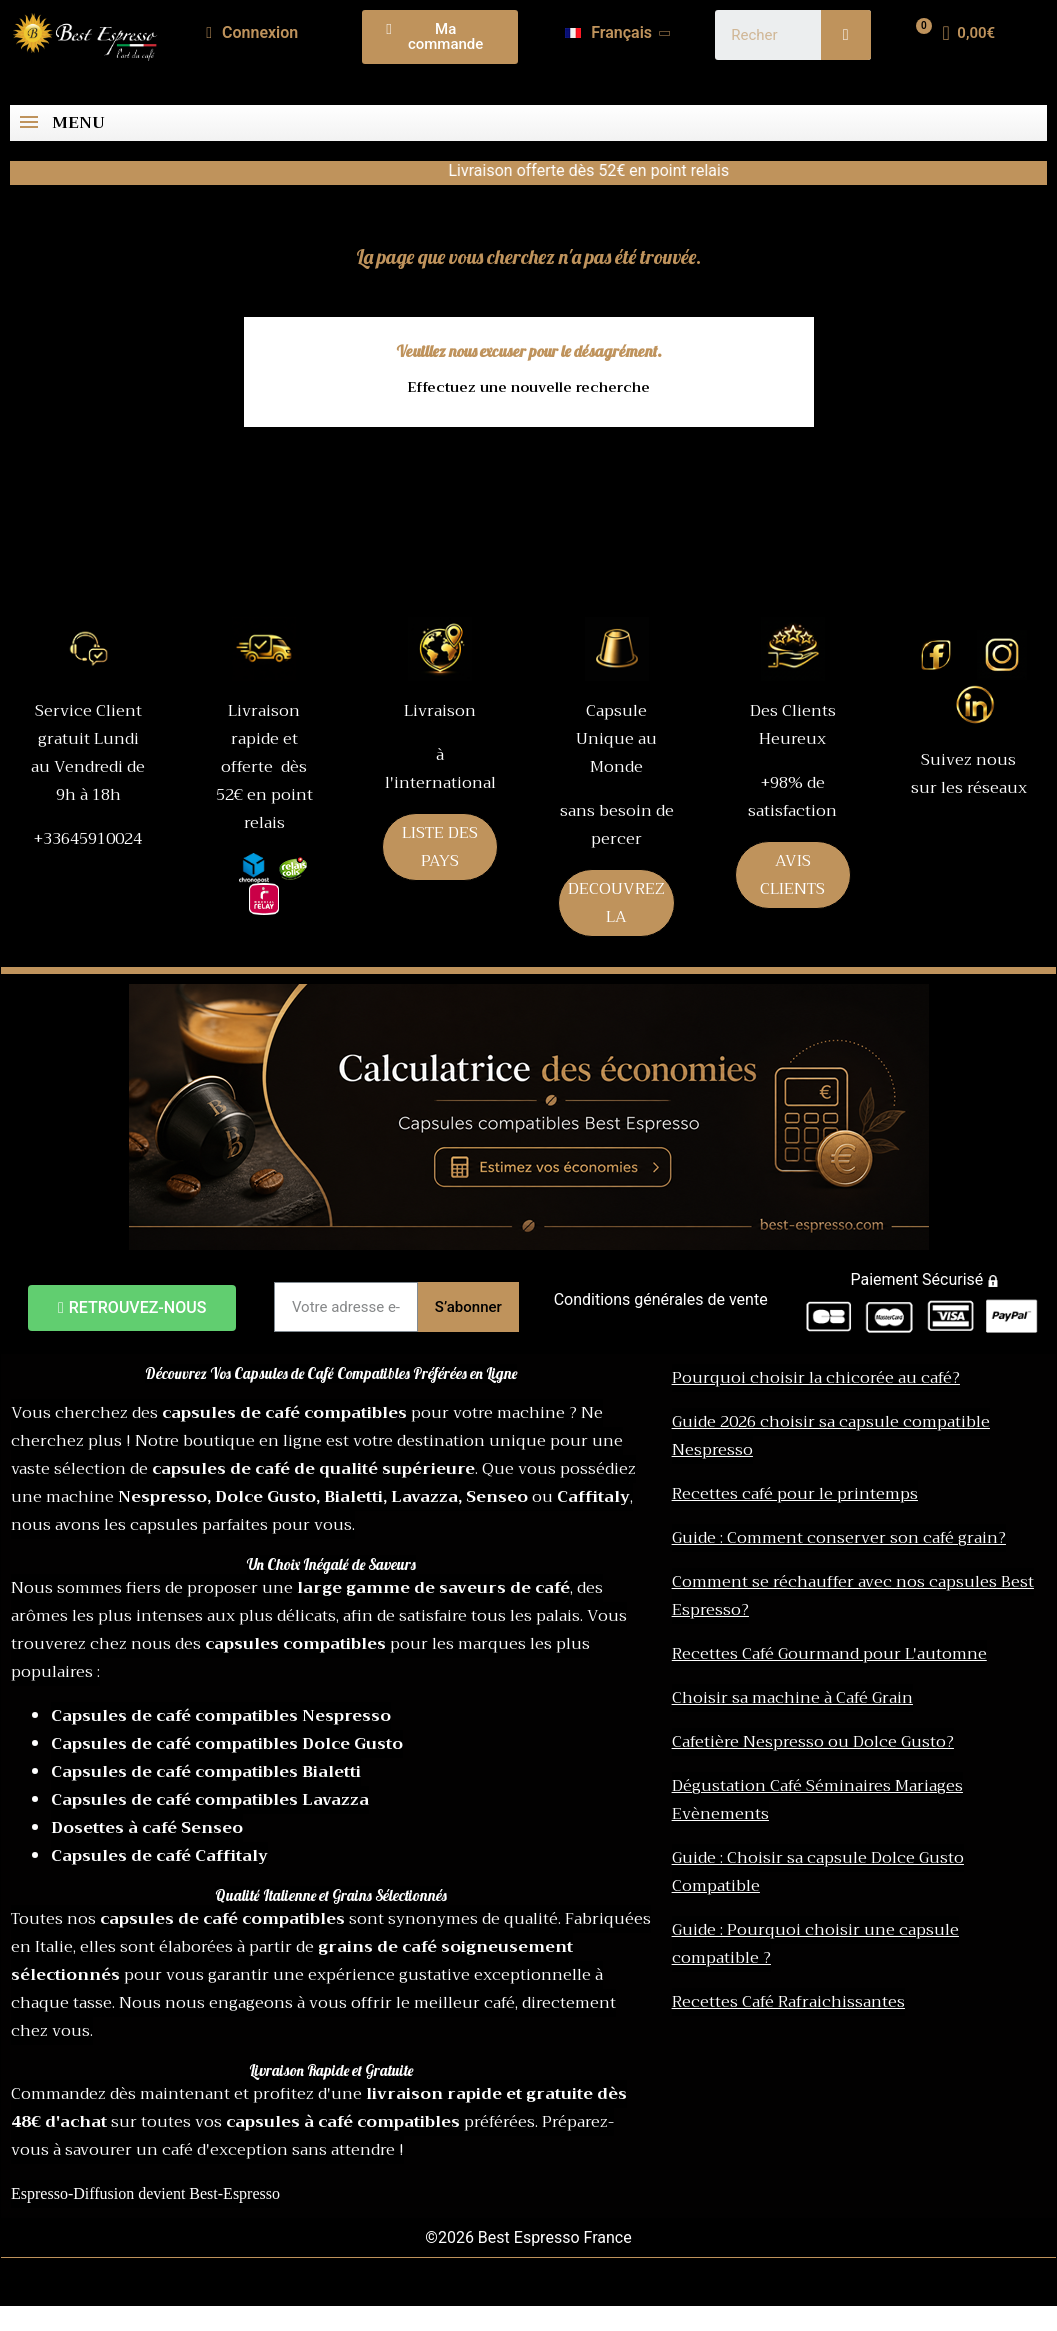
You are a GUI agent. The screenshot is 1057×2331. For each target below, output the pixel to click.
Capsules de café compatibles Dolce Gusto (227, 1744)
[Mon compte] (252, 33)
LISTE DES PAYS (440, 847)
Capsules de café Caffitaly (159, 1856)
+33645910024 (88, 839)
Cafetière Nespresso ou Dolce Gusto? (813, 1742)
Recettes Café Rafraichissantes (788, 2002)
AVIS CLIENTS (792, 875)
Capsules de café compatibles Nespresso (221, 1716)
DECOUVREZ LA (616, 903)
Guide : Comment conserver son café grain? (839, 1538)
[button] (440, 37)
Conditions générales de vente (661, 1299)
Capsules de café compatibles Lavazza (210, 1800)
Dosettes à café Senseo (147, 1828)
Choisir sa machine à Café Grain (792, 1698)
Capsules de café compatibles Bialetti (206, 1772)
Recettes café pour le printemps (795, 1494)
